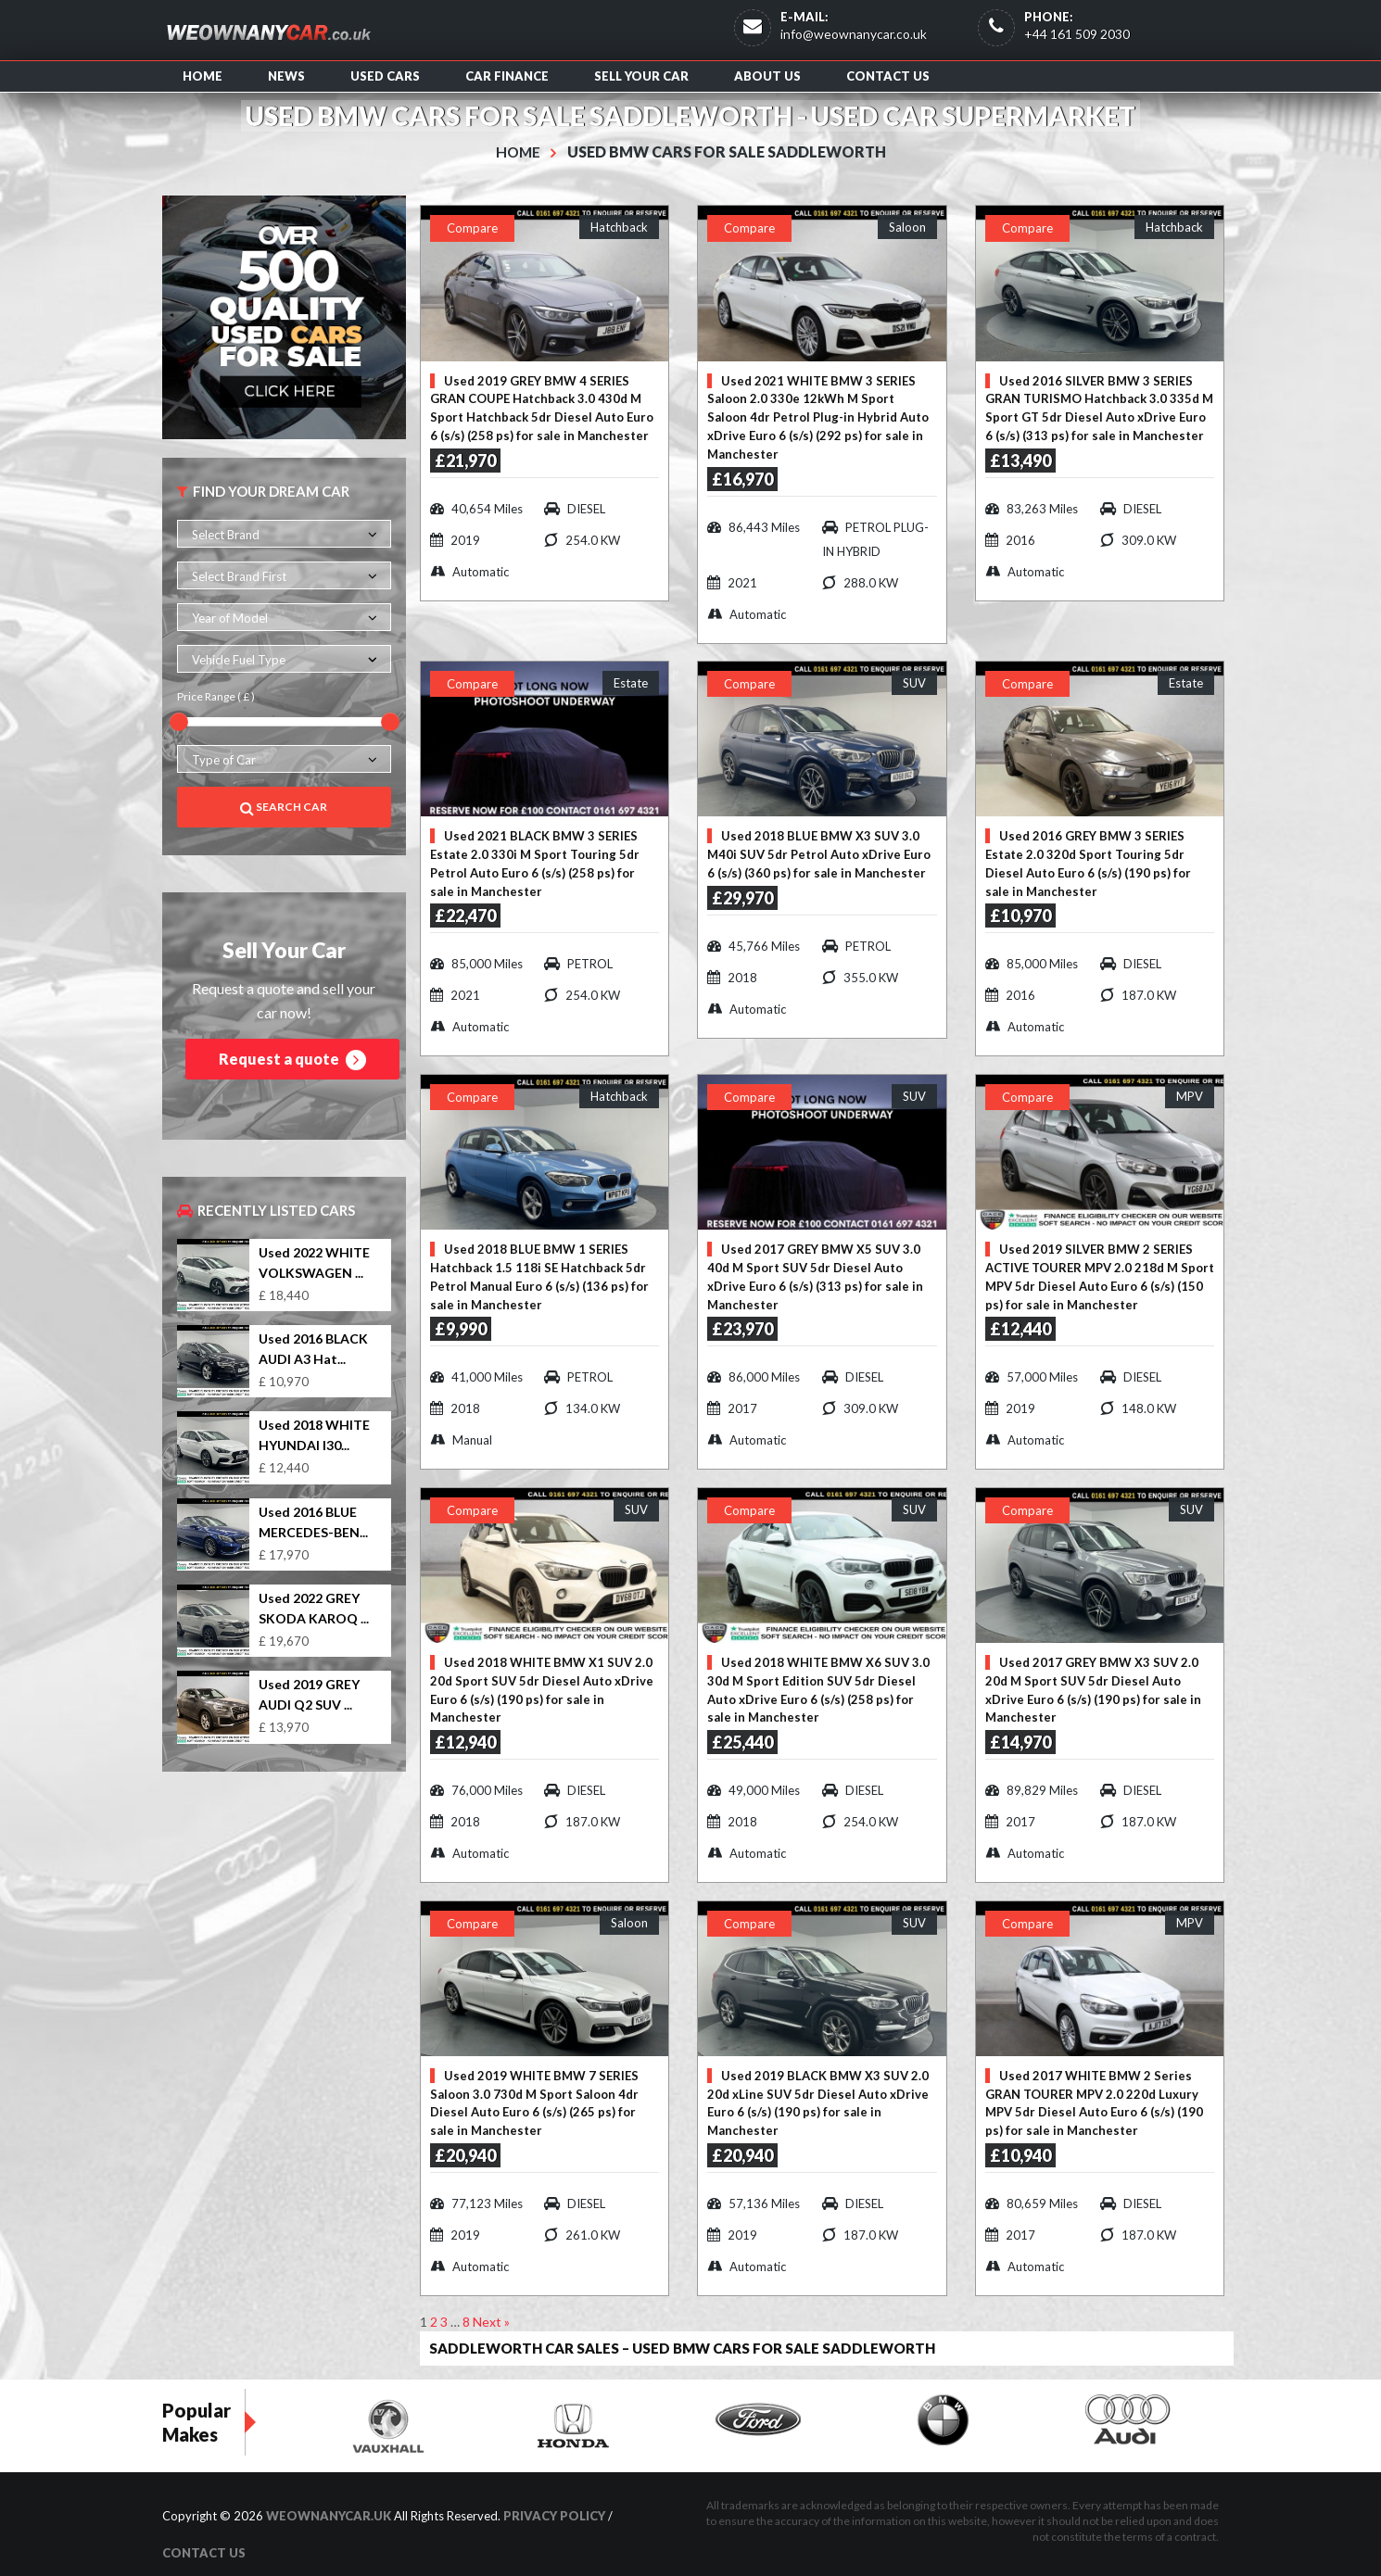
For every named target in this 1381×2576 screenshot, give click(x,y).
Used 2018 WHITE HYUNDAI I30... (314, 1435)
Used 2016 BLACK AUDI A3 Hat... (313, 1349)
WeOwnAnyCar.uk (328, 2500)
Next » (491, 2307)
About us (767, 76)
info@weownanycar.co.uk (853, 34)
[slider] (179, 722)
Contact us (888, 76)
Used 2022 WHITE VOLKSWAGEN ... (314, 1262)
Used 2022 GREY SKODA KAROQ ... (314, 1608)
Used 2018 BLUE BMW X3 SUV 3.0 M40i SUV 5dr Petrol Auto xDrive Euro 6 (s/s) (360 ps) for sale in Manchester (819, 852)
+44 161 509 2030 (1077, 34)
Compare (472, 228)
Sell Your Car (641, 76)
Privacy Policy (554, 2500)
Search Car (283, 807)
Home (202, 76)
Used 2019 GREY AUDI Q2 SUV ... (309, 1694)
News (286, 76)
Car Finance (507, 76)
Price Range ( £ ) (216, 696)
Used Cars (385, 76)
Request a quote (292, 1060)
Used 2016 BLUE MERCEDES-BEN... (313, 1522)
